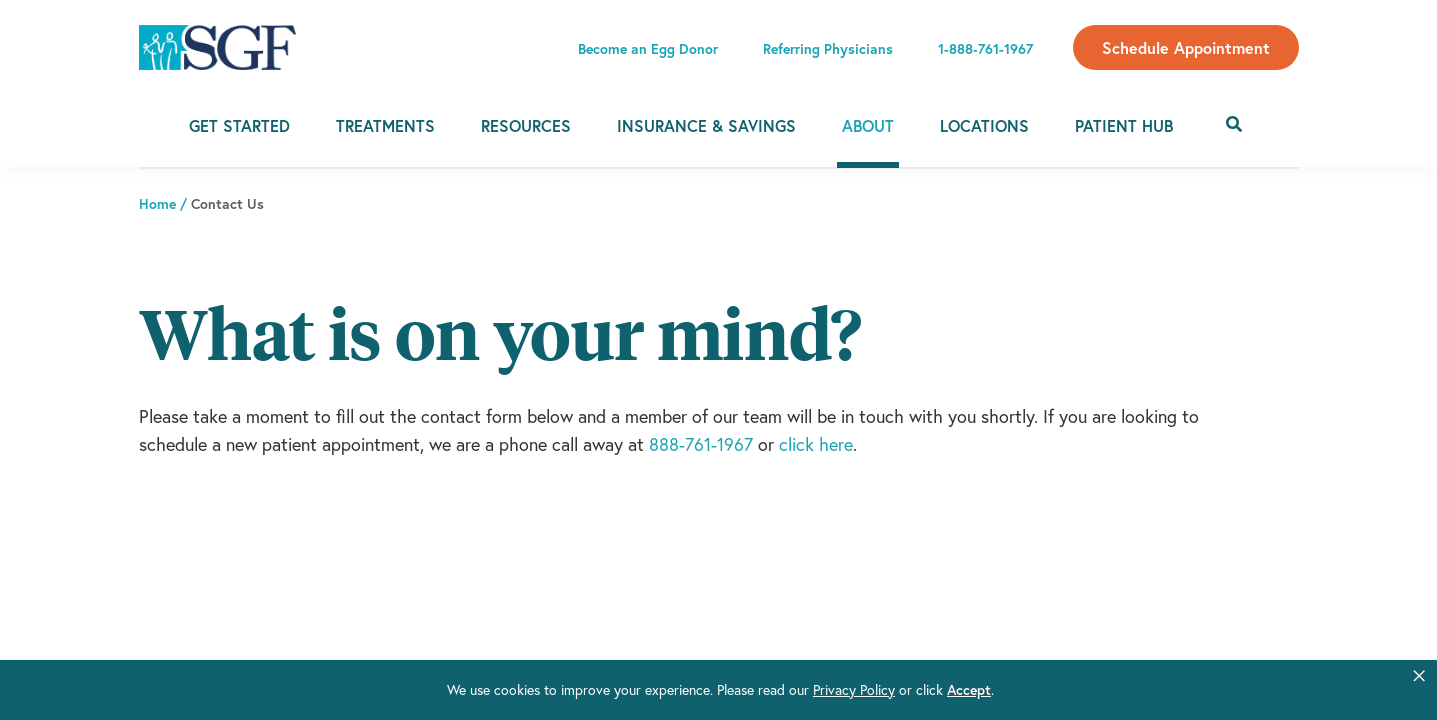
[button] (1419, 676)
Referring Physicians (828, 49)
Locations (984, 125)
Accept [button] (969, 690)
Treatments (385, 125)
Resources (526, 125)
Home (157, 204)
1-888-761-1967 (985, 49)
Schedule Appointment (1186, 47)
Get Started (239, 125)
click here (816, 444)
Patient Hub (1124, 125)
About (868, 125)
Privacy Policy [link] (854, 690)
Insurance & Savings (706, 125)
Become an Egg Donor (648, 49)
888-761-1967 (701, 444)
